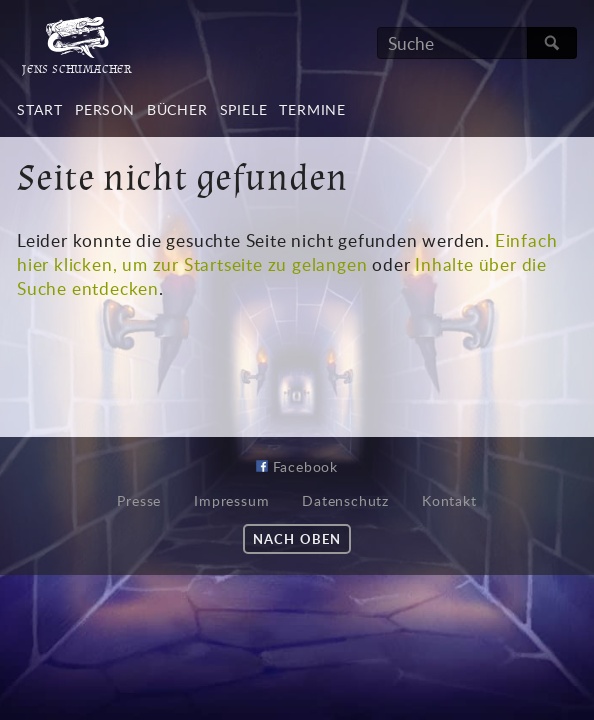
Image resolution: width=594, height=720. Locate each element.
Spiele (244, 109)
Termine (312, 109)
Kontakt (449, 501)
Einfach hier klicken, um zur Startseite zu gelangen (287, 252)
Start (40, 109)
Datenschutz (345, 501)
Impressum (231, 501)
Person (105, 109)
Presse (139, 501)
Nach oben (296, 539)
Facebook (297, 466)
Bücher (177, 109)
